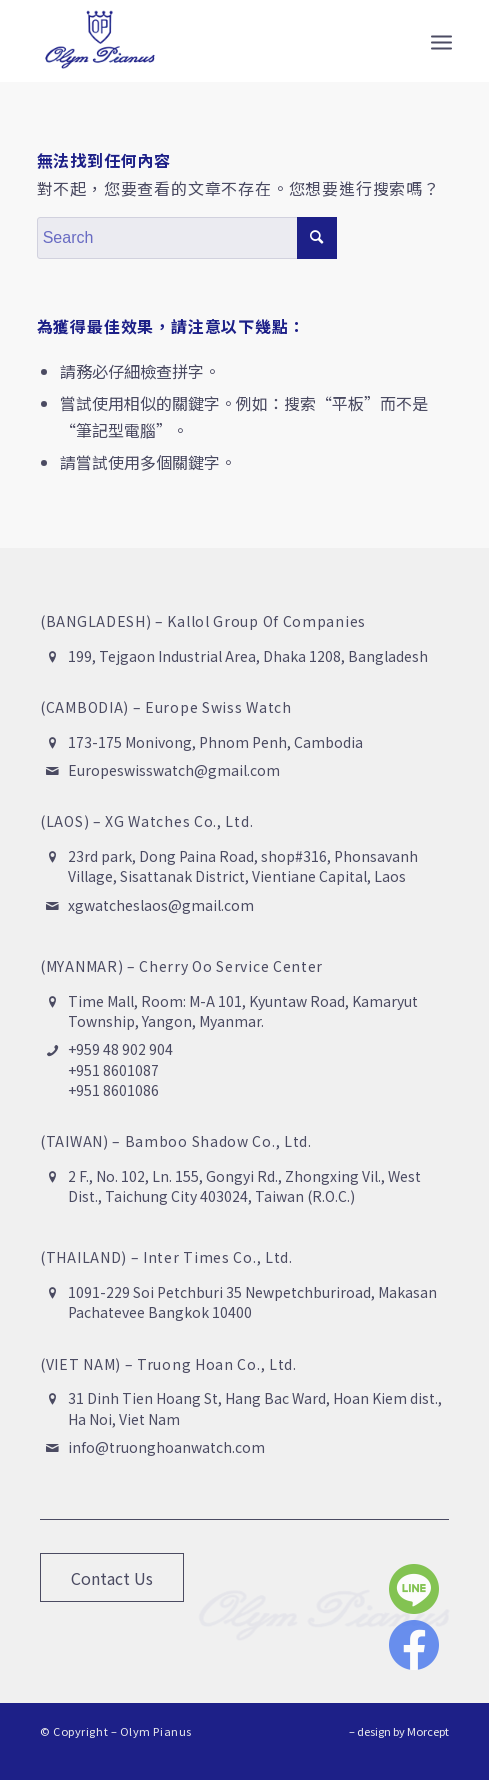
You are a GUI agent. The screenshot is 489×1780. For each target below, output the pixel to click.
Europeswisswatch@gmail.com (174, 770)
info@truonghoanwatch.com (166, 1447)
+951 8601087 (113, 1070)
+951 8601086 (113, 1090)
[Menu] (441, 41)
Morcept (428, 1731)
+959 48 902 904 (120, 1049)
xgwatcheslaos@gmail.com (161, 905)
